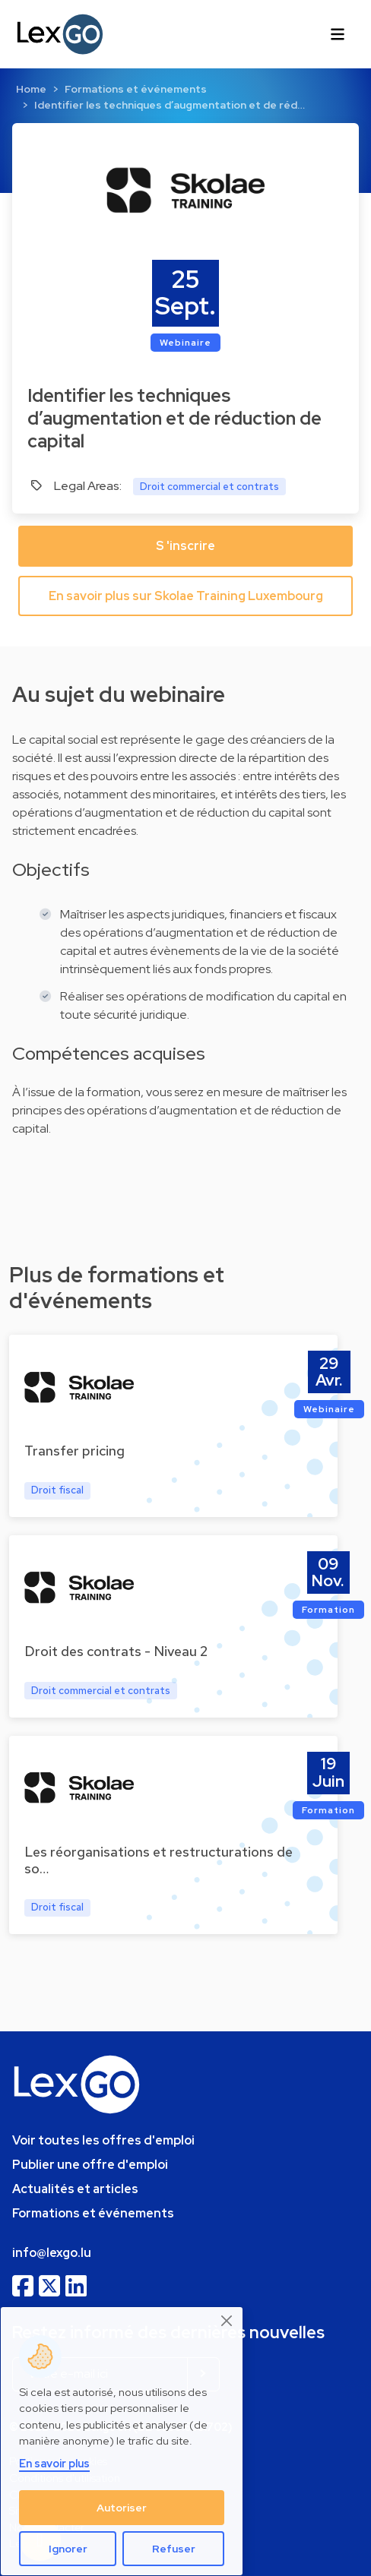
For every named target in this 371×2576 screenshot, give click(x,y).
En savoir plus (54, 2463)
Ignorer (68, 2548)
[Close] (227, 2321)
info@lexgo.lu (51, 2253)
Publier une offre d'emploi (90, 2165)
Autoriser (122, 2507)
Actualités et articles (75, 2189)
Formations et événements (136, 89)
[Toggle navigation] (337, 34)
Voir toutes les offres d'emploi (103, 2140)
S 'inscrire (185, 546)
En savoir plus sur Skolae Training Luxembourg (186, 596)
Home (31, 89)
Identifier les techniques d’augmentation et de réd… (169, 105)
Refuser (173, 2548)
